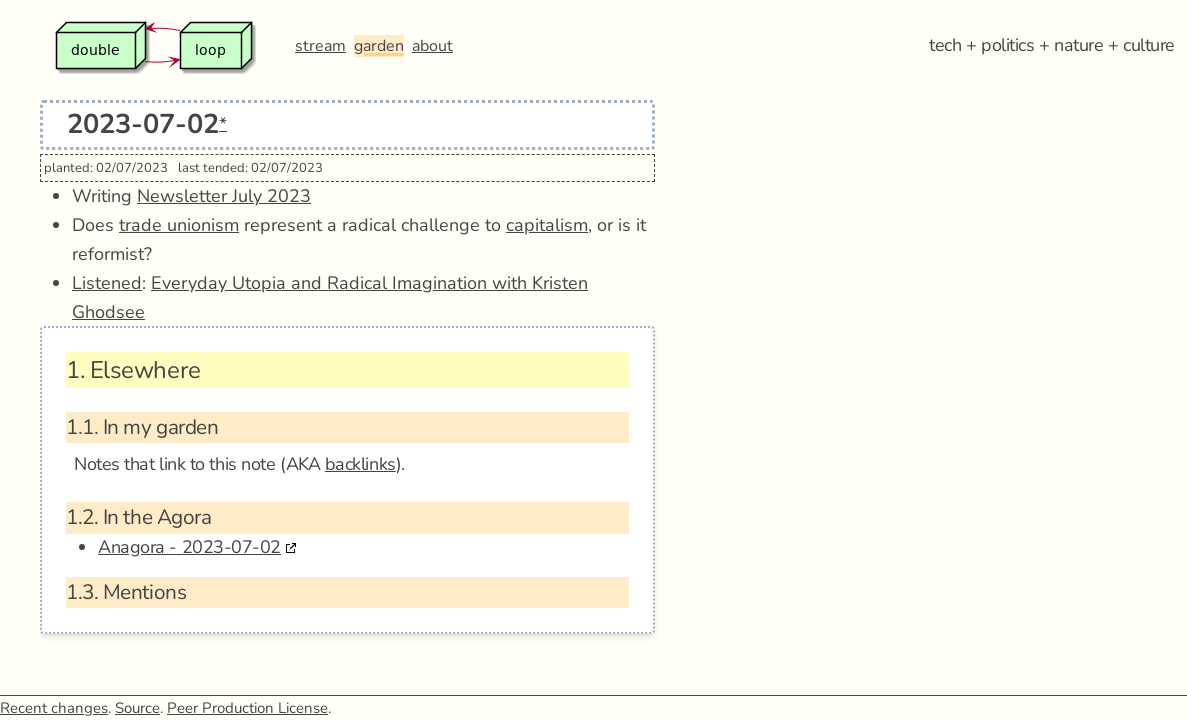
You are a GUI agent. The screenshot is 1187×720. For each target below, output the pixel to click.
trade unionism (179, 225)
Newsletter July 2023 (224, 196)
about (432, 46)
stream (320, 46)
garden (379, 46)
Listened (107, 283)
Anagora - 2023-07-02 (189, 547)
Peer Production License (247, 708)
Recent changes (54, 708)
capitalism (547, 225)
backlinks (360, 464)
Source (137, 708)
